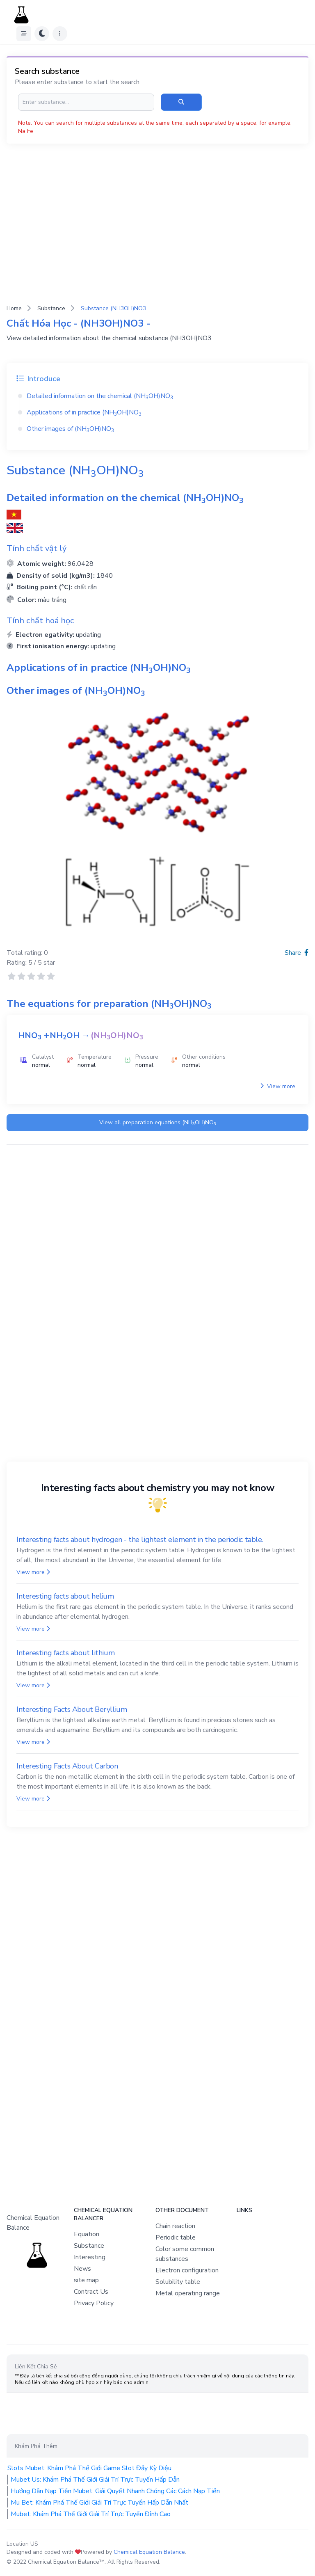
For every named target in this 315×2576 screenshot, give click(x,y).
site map (86, 2280)
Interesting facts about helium (65, 1596)
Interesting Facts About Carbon (67, 1766)
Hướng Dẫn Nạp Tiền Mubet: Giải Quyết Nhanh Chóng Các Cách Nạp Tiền (115, 2491)
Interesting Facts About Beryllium (71, 1709)
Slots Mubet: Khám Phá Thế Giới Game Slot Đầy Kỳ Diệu (89, 2468)
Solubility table (177, 2281)
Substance (51, 308)
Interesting (89, 2257)
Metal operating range (187, 2293)
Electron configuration (187, 2270)
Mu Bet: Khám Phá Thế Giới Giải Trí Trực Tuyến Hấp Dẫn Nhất (99, 2502)
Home (14, 308)
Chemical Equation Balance (149, 2552)
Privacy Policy (94, 2303)
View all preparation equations (157, 1123)
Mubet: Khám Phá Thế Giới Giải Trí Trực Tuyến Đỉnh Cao (91, 2514)
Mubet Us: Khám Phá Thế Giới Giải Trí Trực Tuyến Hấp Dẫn (95, 2479)
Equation (86, 2234)
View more (277, 1086)
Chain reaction (175, 2226)
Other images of (70, 428)
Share (296, 952)
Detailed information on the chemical (100, 395)
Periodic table (175, 2237)
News (82, 2268)
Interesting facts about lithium (65, 1653)
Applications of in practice (84, 412)
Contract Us (91, 2291)
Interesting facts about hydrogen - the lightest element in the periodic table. (139, 1539)
